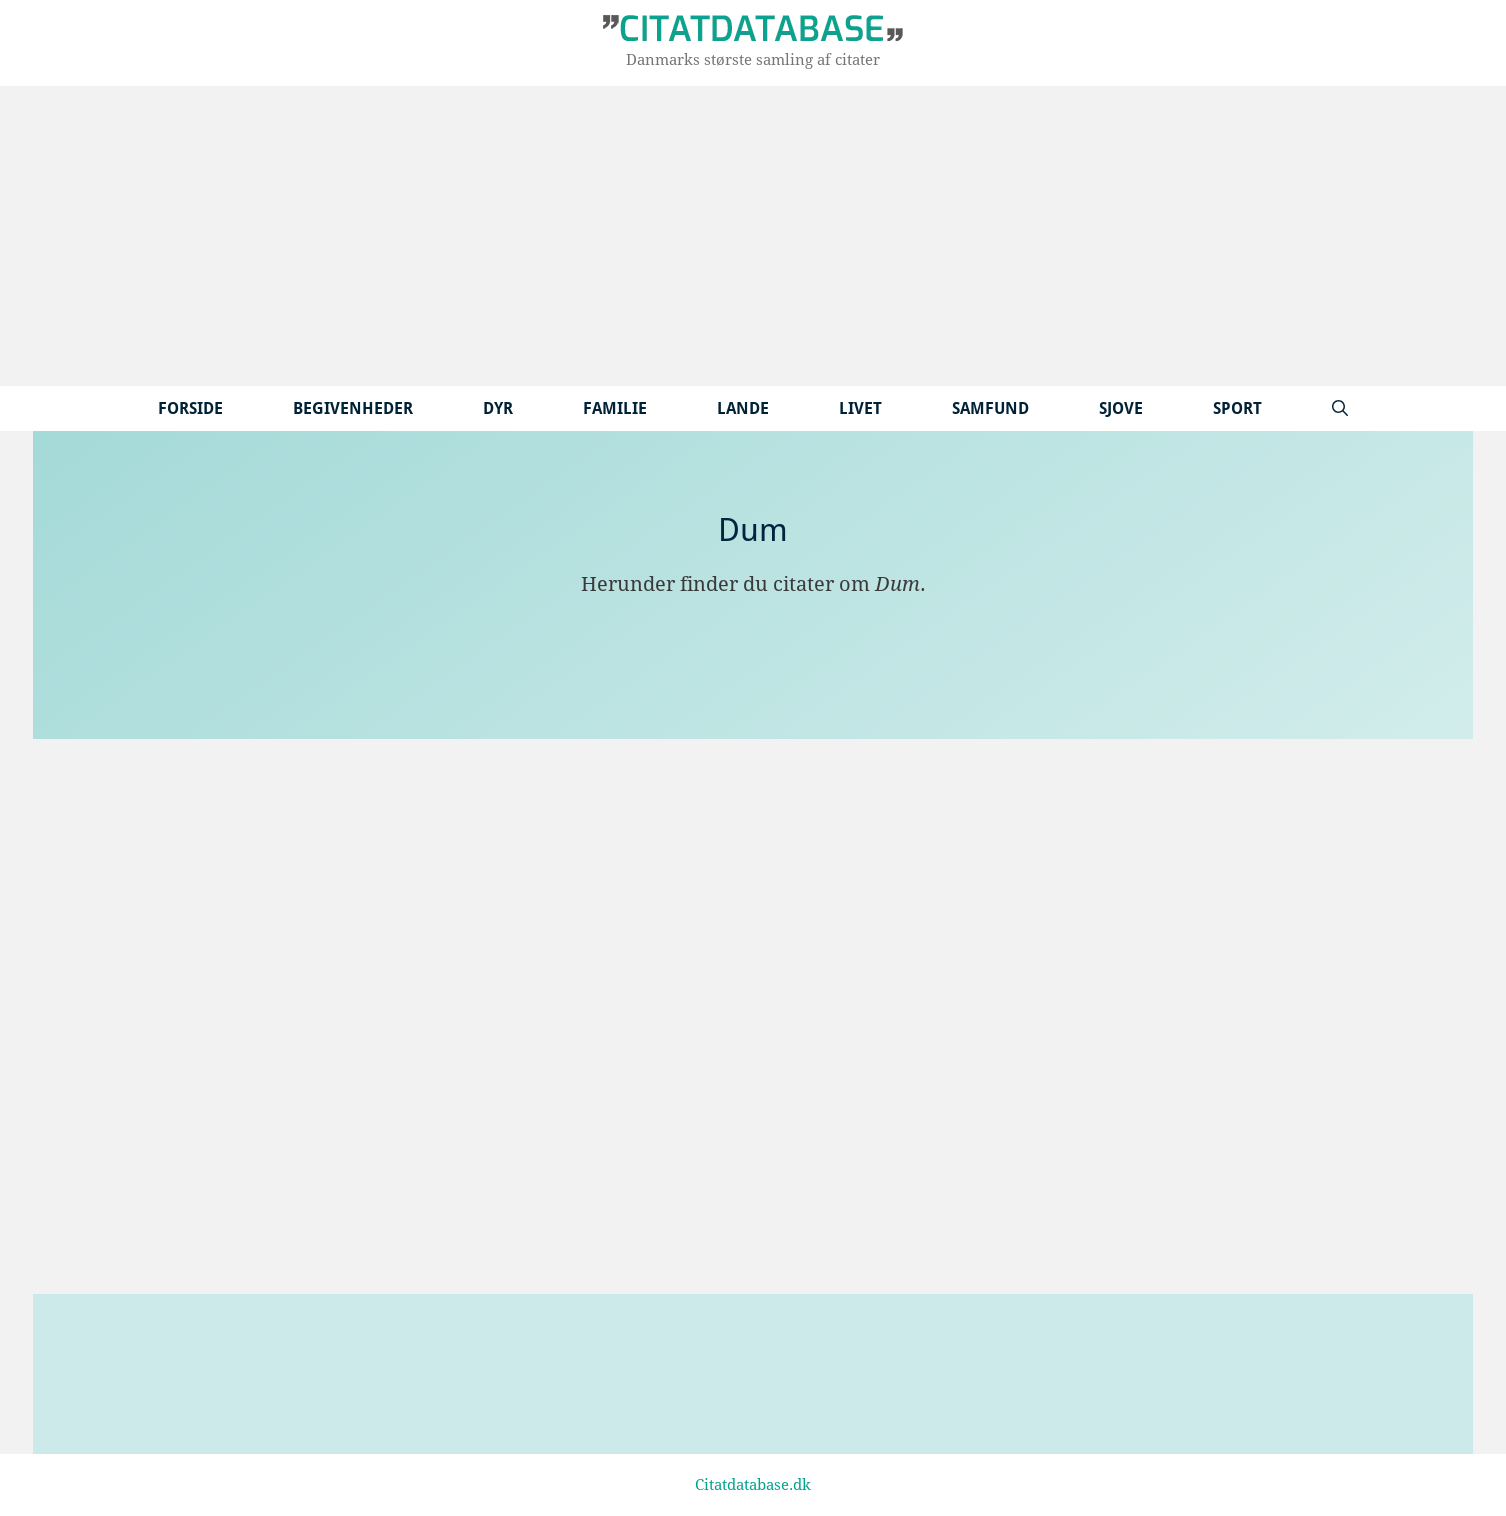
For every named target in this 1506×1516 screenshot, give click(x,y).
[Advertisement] (753, 236)
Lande (743, 408)
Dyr (498, 408)
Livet (860, 408)
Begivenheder (353, 408)
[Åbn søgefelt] (1340, 408)
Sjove (1121, 408)
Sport (1237, 408)
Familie (615, 408)
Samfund (990, 408)
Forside (190, 408)
